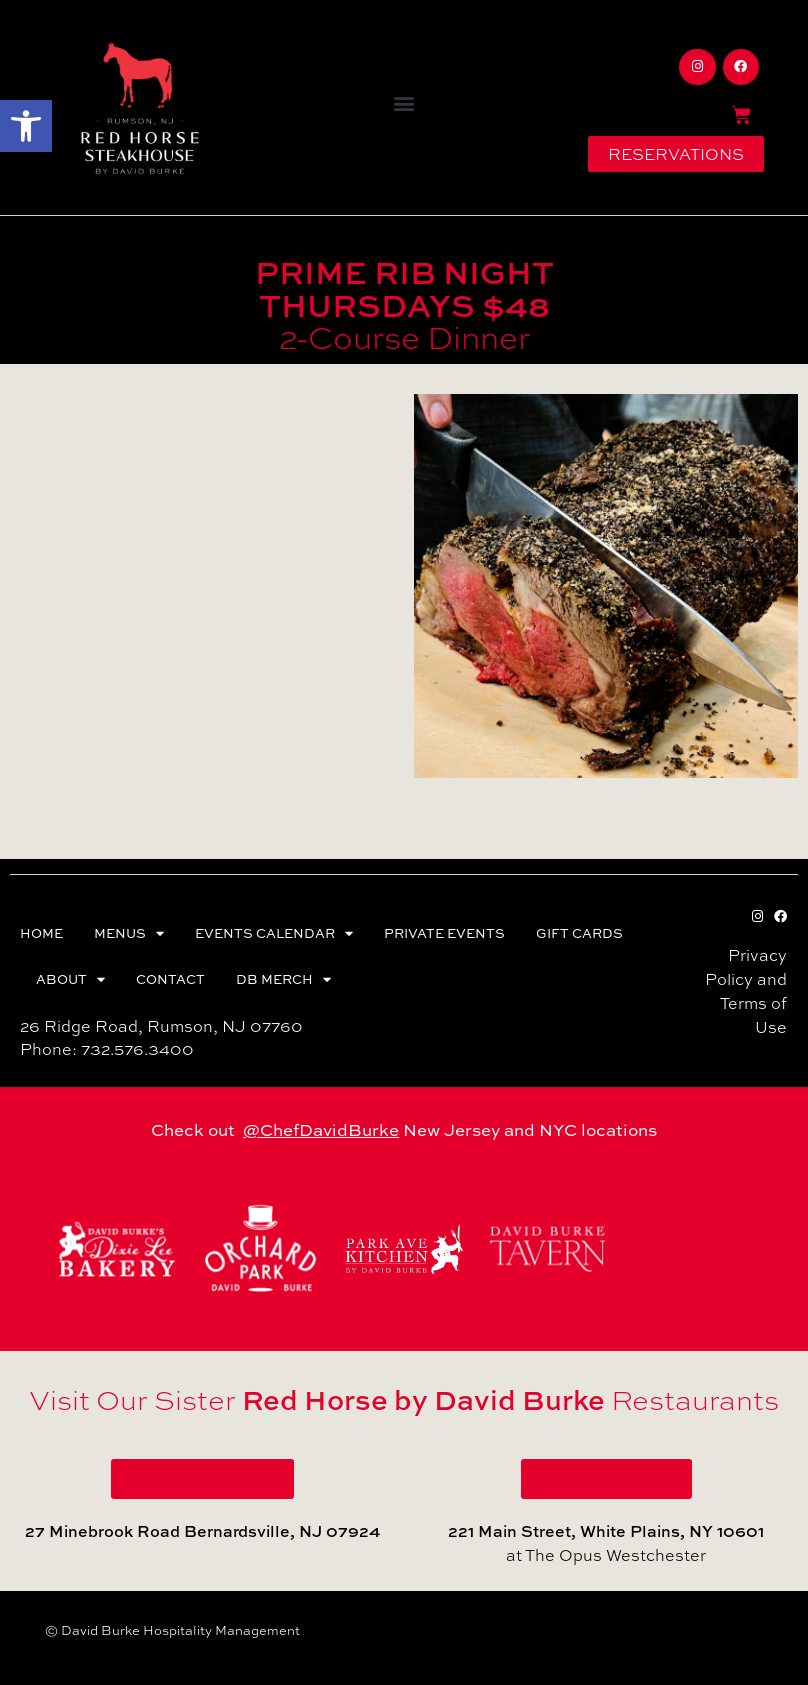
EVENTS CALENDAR (274, 933)
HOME (41, 933)
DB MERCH (283, 979)
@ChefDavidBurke (321, 1129)
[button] (26, 126)
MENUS (129, 933)
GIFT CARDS (579, 933)
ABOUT (70, 979)
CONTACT (170, 979)
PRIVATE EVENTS (444, 933)
